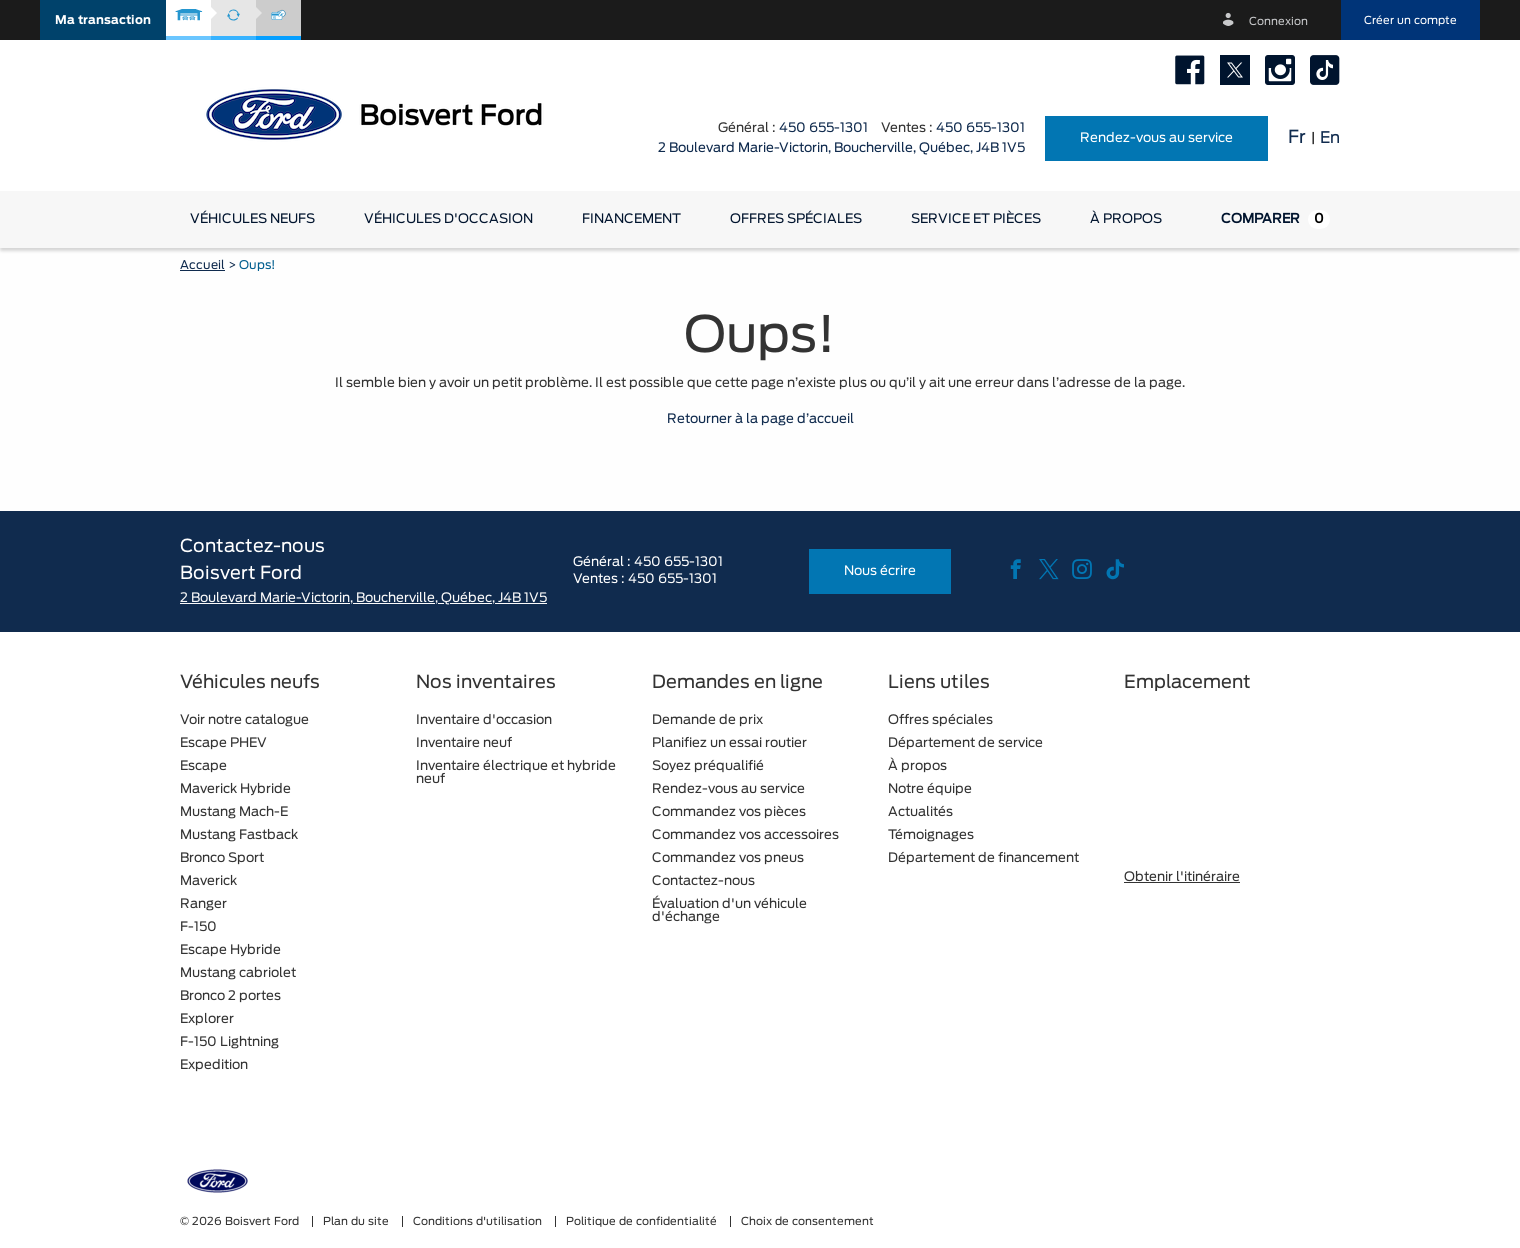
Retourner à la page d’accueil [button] (760, 419)
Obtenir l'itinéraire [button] (1182, 877)
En (1330, 138)
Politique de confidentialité (643, 1221)
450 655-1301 (823, 128)
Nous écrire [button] (880, 571)
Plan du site (357, 1221)
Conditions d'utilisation (479, 1221)
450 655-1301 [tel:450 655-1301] (980, 128)
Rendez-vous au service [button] (1156, 138)
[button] (103, 20)
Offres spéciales (796, 219)
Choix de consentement (807, 1221)
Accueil (202, 265)
